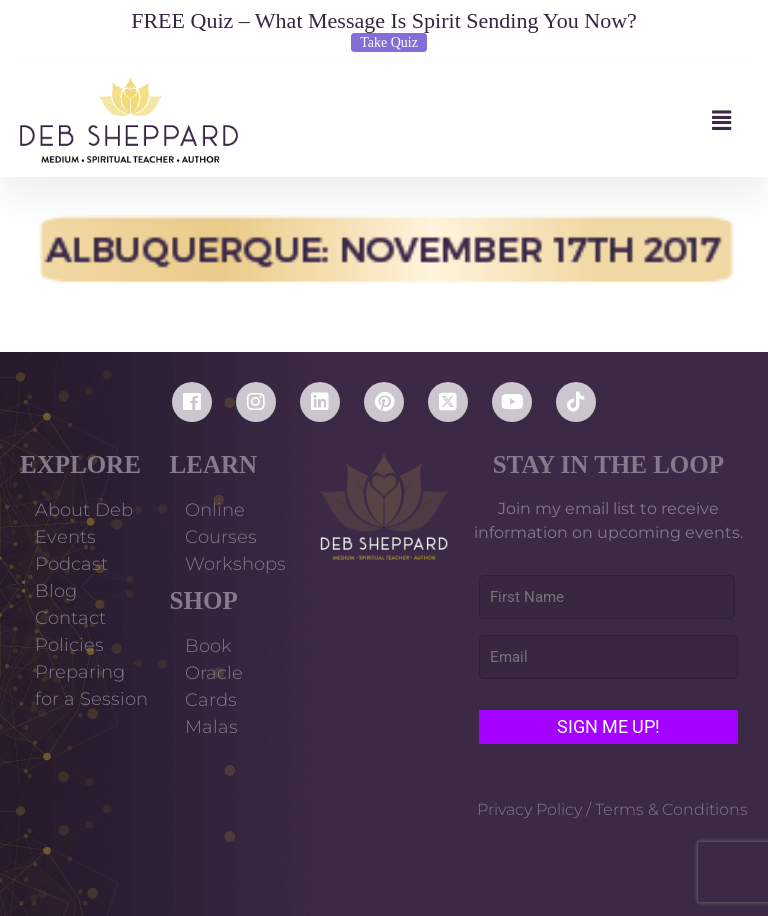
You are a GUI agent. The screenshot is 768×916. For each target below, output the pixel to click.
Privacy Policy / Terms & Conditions (612, 809)
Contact (70, 618)
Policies (69, 645)
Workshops (235, 564)
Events (65, 537)
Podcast (71, 564)
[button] (493, 120)
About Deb (84, 510)
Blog (56, 591)
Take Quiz (389, 42)
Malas (211, 727)
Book (208, 646)
